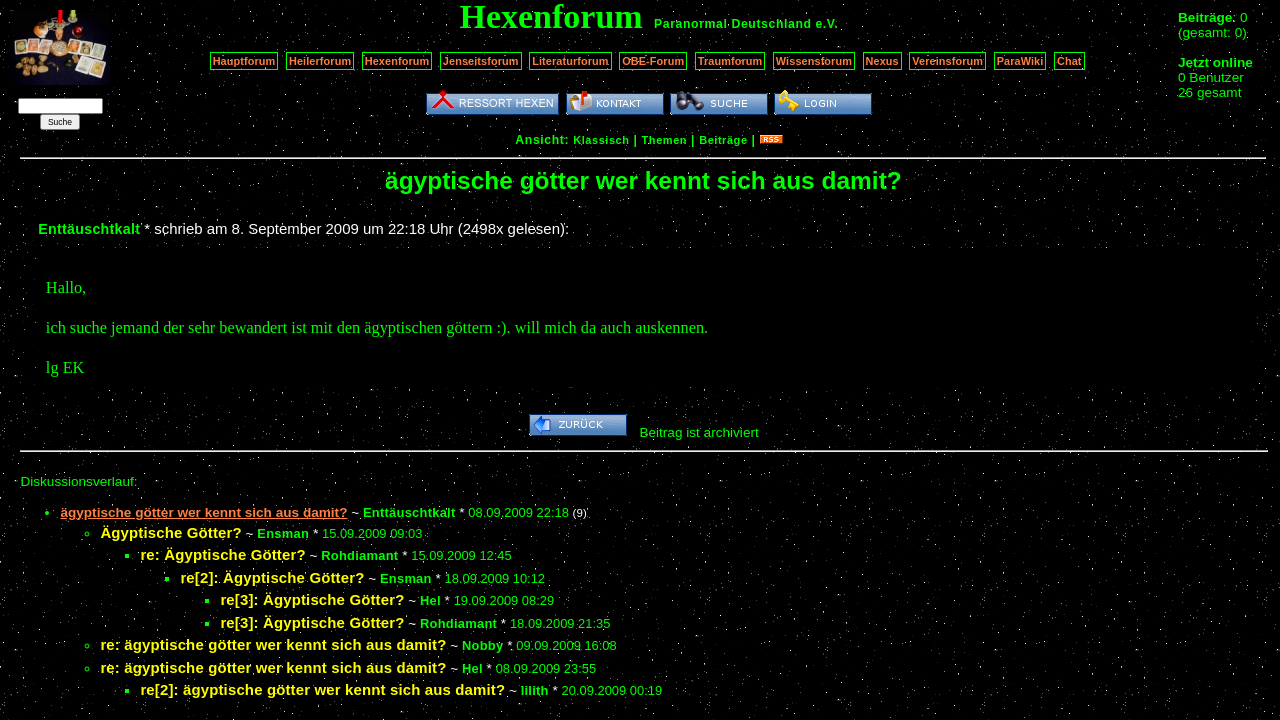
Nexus (882, 61)
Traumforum (730, 61)
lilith (535, 690)
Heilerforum (320, 61)
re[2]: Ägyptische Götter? (272, 577)
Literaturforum (570, 61)
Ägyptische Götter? (170, 532)
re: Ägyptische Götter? (222, 554)
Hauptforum (244, 61)
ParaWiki (1020, 61)
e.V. (826, 24)
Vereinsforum (947, 61)
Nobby (482, 645)
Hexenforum (397, 61)
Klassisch (601, 140)
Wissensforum (814, 61)
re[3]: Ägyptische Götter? (312, 599)
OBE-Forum (653, 61)
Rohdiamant (359, 555)
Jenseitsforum (481, 61)
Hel (430, 600)
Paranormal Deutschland (733, 24)
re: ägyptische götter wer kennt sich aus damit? (273, 644)
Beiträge (723, 140)
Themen (664, 140)
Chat (1069, 61)
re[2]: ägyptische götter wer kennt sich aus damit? (322, 689)
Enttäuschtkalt (89, 229)
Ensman (283, 533)
